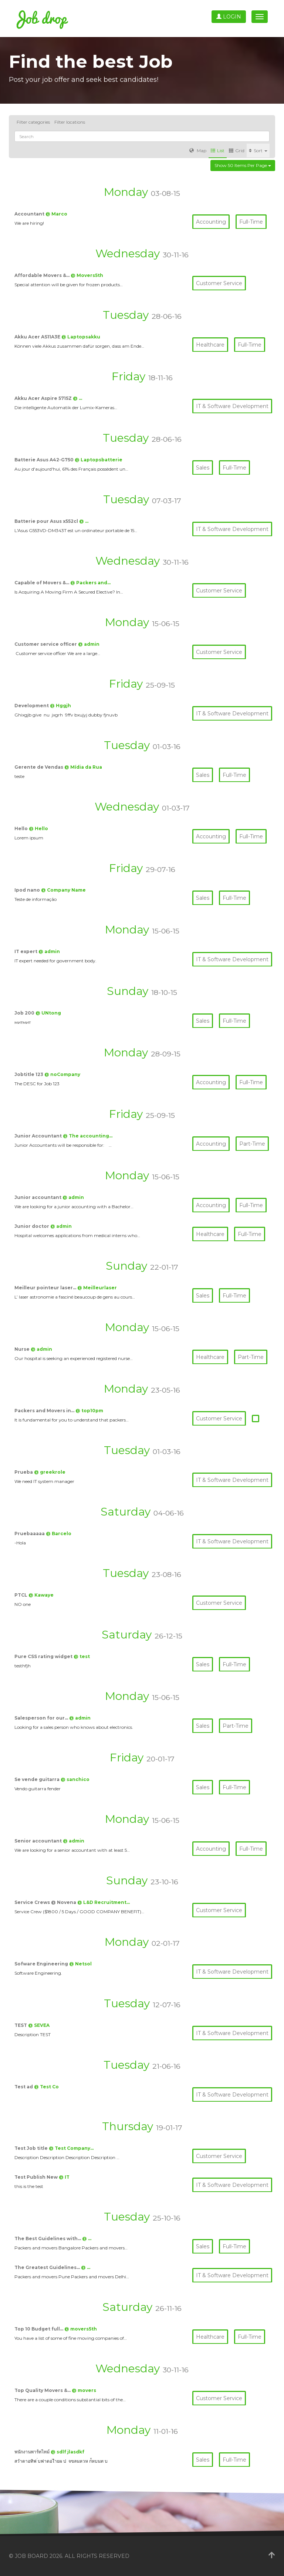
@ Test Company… (71, 2148)
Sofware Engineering (41, 1964)
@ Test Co (46, 2086)
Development (32, 705)
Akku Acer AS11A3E (37, 337)
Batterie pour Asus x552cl (46, 521)
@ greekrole (49, 1472)
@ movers (84, 2390)
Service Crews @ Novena (45, 1902)
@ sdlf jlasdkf (67, 2452)
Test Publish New (36, 2177)
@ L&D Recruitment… (103, 1902)
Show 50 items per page (242, 165)
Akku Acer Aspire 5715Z (43, 398)
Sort (258, 150)
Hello (21, 828)
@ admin (88, 644)
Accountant (29, 214)
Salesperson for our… (41, 1718)
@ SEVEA (39, 2025)
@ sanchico (75, 1779)
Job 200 (25, 1013)
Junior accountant (38, 1197)
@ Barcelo (58, 1533)
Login (228, 16)
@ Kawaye (41, 1595)
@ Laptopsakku (80, 337)
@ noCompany (62, 1074)
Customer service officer (46, 644)
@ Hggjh (60, 705)
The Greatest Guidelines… (47, 2267)
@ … (77, 398)
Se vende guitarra (37, 1779)
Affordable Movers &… (42, 275)
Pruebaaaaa (30, 1533)
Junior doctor (32, 1226)
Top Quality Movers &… (43, 2390)
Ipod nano (27, 890)
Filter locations (69, 122)
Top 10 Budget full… (39, 2329)
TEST (21, 2025)
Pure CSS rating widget (44, 1656)
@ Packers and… (90, 582)
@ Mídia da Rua (83, 767)
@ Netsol (80, 1964)
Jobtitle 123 (29, 1074)
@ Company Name (63, 890)
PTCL (21, 1595)
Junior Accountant (38, 1136)
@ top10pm (89, 1410)
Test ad (24, 2086)
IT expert (26, 951)
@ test (82, 1656)
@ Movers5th (87, 275)
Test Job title (31, 2148)
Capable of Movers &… (42, 582)
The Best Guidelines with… (48, 2238)
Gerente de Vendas (39, 767)
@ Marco (56, 214)
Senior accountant (38, 1841)
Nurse (22, 1349)
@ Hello (38, 828)
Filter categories (33, 122)
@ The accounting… (87, 1136)
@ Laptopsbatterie (98, 459)
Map (197, 150)
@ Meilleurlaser (97, 1287)
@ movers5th (80, 2329)
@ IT (64, 2177)
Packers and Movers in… (44, 1410)
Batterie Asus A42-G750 (44, 459)
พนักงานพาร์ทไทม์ (32, 2452)
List (217, 150)
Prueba (24, 1472)
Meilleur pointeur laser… (45, 1287)
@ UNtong (48, 1013)
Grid (236, 150)
